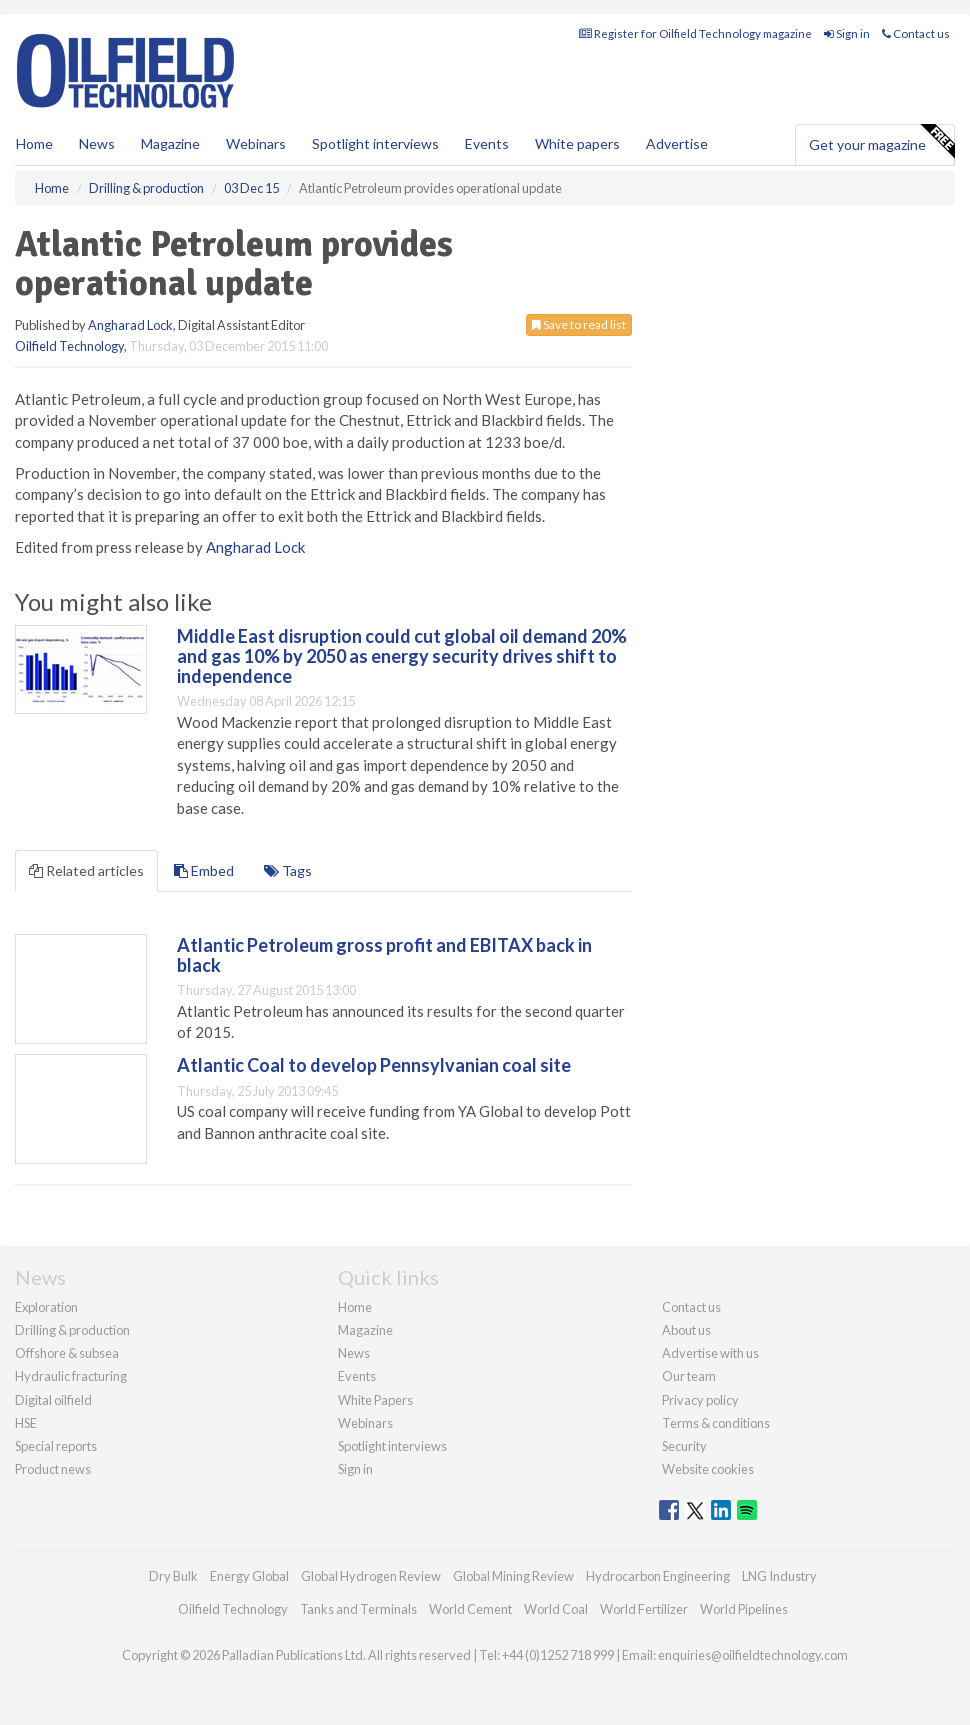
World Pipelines (744, 1609)
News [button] (97, 143)
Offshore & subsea (67, 1353)
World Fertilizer (644, 1609)
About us (686, 1330)
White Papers (375, 1400)
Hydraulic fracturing (71, 1376)
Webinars (256, 143)
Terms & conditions (716, 1423)
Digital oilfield (53, 1400)
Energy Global (249, 1576)
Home (34, 143)
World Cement (470, 1609)
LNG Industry (779, 1576)
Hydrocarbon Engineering (658, 1576)
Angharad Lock (130, 325)
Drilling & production (72, 1330)
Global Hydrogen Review (371, 1576)
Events (487, 143)
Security (684, 1446)
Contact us (916, 33)
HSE (26, 1423)
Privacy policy (700, 1400)
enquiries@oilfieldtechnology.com (753, 1655)
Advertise (677, 143)
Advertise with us (710, 1353)
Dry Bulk (173, 1576)
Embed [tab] (204, 870)
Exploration (46, 1307)
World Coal (556, 1609)
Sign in (847, 33)
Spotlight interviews (375, 143)
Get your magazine (881, 142)
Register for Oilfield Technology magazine (695, 33)
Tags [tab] (288, 870)
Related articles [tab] (86, 870)
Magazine (170, 143)
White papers (577, 143)
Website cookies (708, 1469)
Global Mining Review (513, 1576)
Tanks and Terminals (358, 1609)
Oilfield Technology (69, 346)
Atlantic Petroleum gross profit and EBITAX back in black (384, 955)
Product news (53, 1469)
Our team (689, 1376)
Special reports (56, 1446)
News (354, 1353)
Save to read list (579, 324)
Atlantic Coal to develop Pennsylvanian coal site (374, 1065)
